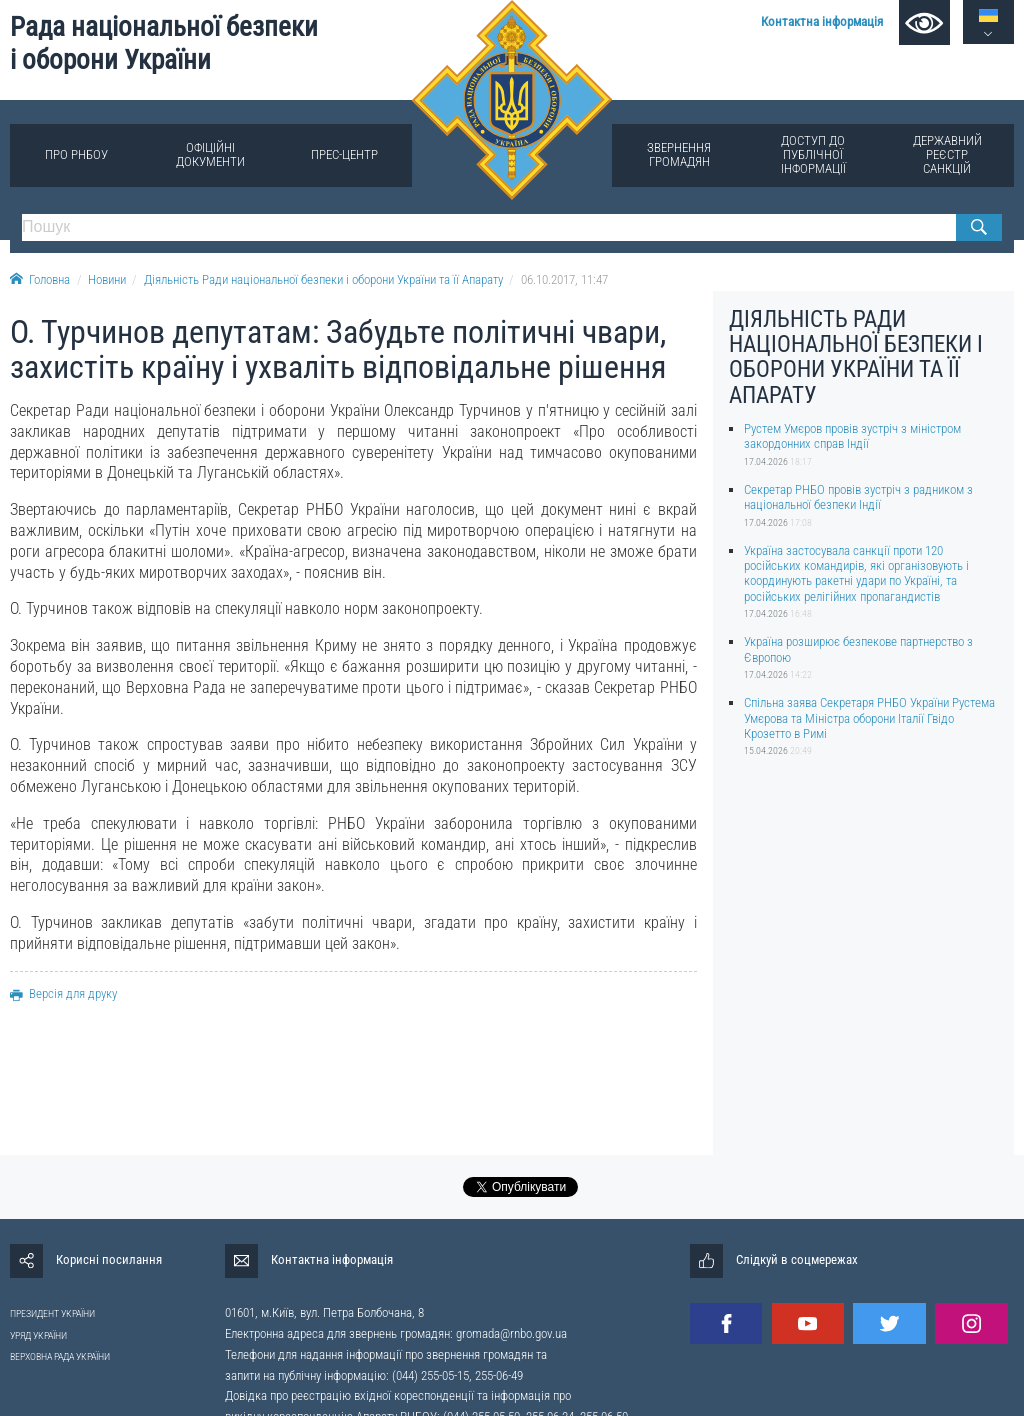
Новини (107, 279)
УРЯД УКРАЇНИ (38, 1335)
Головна (40, 279)
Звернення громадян (679, 154)
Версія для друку (63, 993)
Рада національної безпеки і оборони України (164, 43)
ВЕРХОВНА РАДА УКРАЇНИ (60, 1356)
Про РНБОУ (76, 154)
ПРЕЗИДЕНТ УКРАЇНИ (52, 1313)
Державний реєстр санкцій (947, 154)
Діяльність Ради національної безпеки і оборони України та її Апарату (323, 279)
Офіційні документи (210, 154)
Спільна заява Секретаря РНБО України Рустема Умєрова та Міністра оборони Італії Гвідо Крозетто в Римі (869, 718)
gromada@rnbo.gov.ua (511, 1333)
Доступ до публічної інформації (813, 154)
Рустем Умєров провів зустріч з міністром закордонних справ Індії (852, 436)
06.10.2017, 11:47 (564, 279)
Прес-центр (344, 154)
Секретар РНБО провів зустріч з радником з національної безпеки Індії (858, 497)
